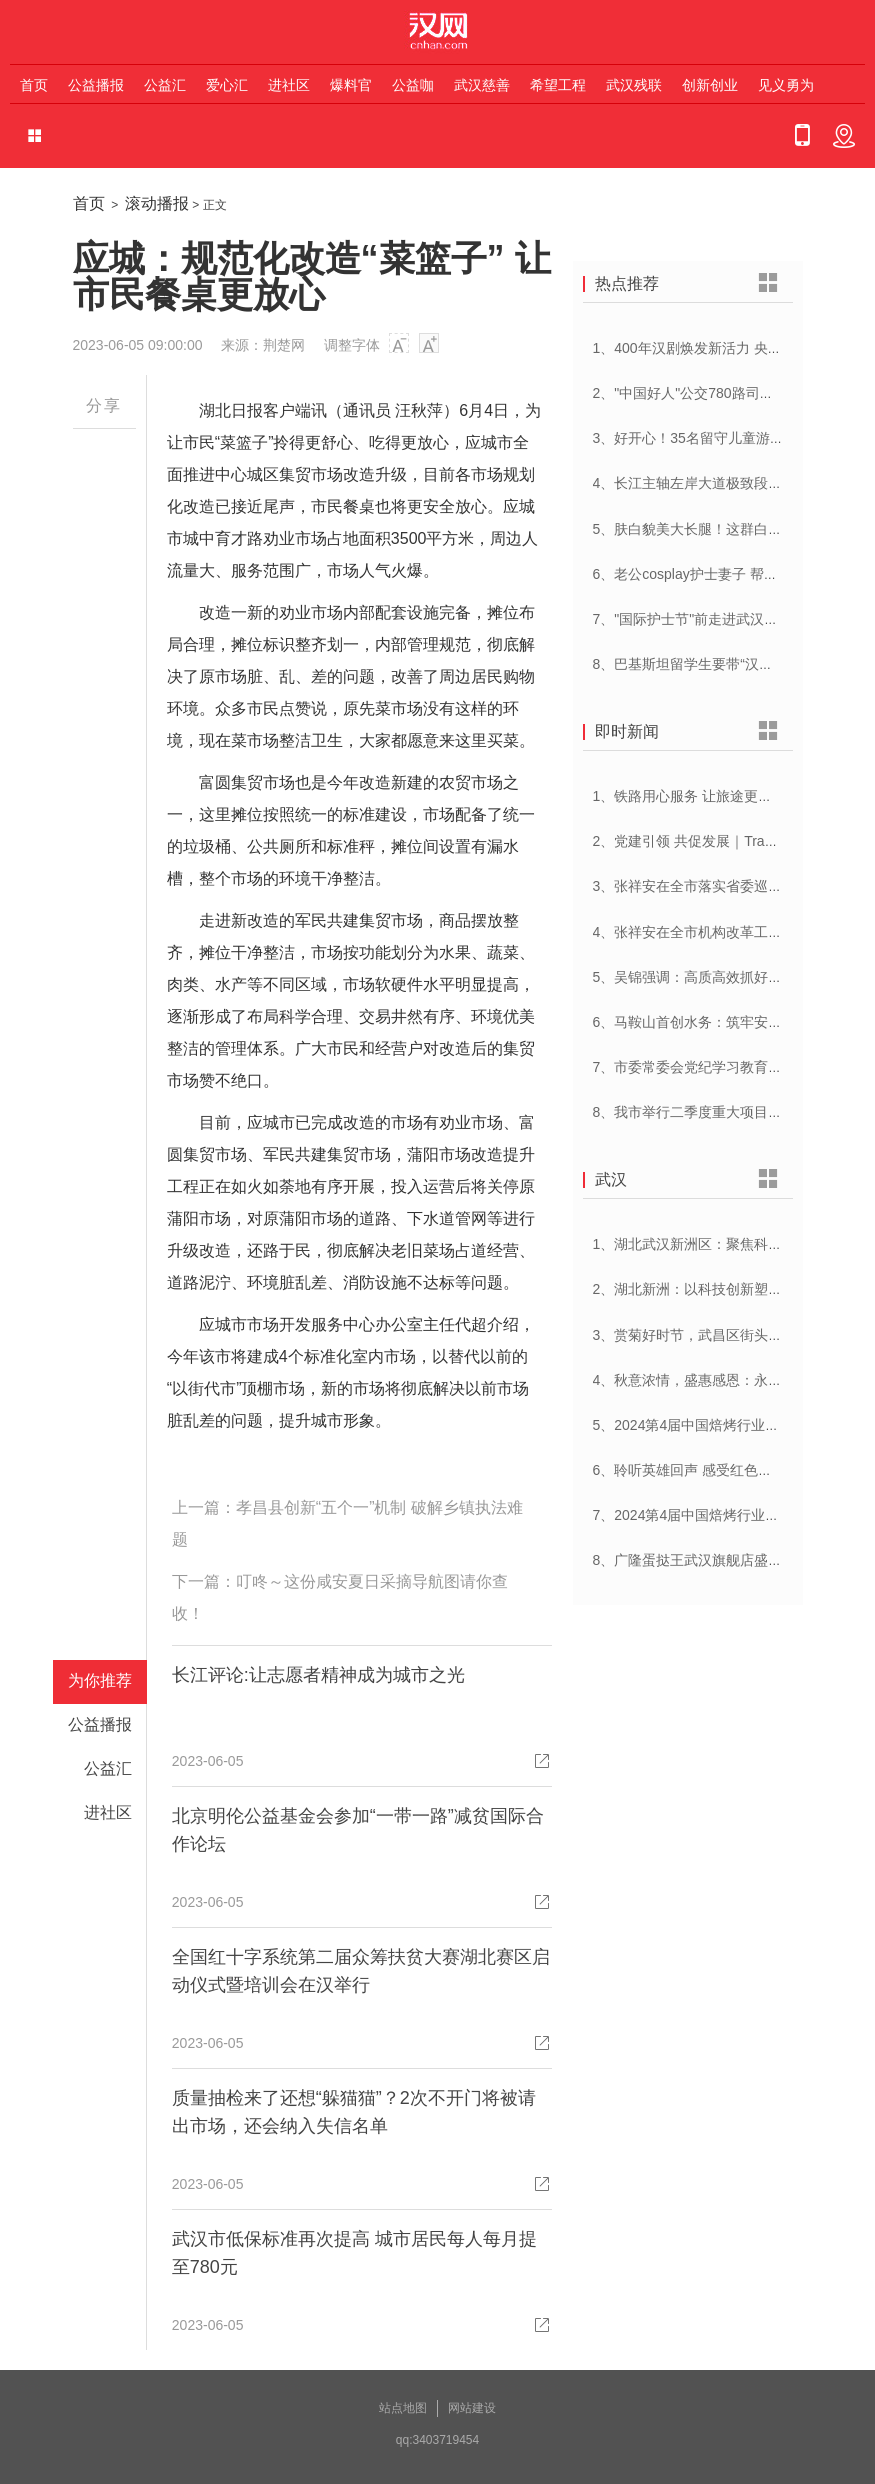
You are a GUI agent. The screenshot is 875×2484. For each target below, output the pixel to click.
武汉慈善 (482, 85)
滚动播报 (157, 203)
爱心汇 (227, 85)
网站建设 (472, 2408)
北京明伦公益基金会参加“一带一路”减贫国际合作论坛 (358, 1830)
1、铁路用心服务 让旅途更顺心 (690, 796)
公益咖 (413, 85)
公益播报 (96, 85)
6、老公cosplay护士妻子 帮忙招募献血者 (720, 574)
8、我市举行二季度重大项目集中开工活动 (723, 1112)
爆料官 (351, 85)
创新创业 (710, 85)
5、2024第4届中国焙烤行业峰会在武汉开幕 (728, 1425)
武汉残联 (634, 85)
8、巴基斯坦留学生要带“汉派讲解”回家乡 (720, 664)
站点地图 (403, 2408)
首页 (34, 85)
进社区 (289, 85)
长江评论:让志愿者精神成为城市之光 (318, 1675)
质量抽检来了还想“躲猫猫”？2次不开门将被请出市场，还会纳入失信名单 (354, 2112)
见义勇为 (786, 85)
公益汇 (165, 85)
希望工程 (558, 85)
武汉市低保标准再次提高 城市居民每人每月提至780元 (354, 2253)
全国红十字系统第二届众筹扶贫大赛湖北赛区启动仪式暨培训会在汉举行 (361, 1971)
